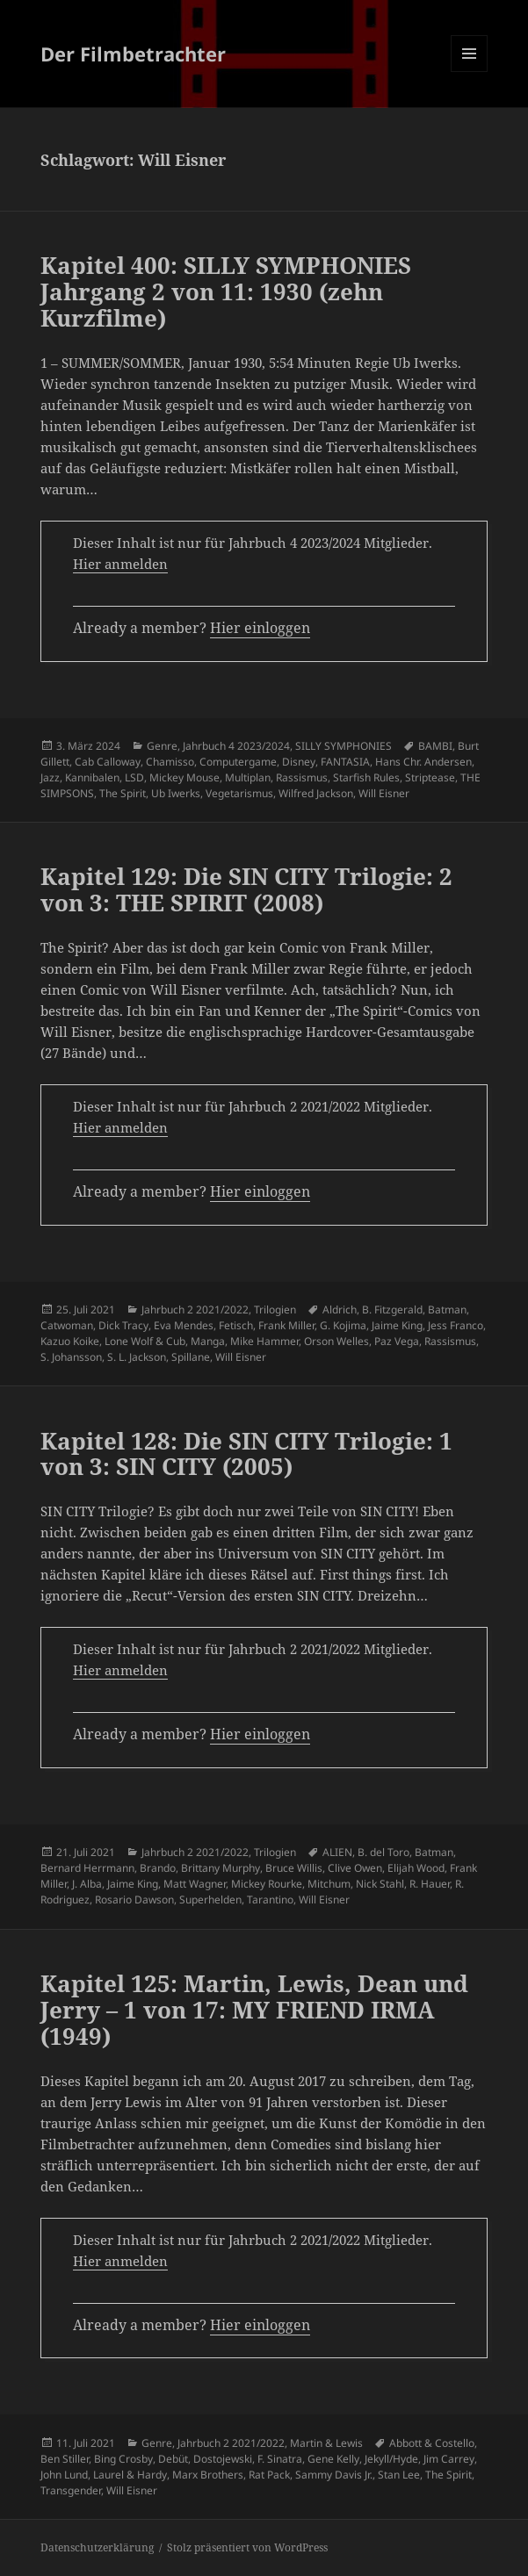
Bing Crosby (123, 2458)
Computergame (238, 761)
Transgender (70, 2490)
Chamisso (170, 761)
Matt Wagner (194, 1883)
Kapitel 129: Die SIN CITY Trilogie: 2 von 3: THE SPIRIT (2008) (246, 889)
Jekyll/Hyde (391, 2458)
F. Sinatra (279, 2458)
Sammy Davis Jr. (333, 2474)
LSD (134, 777)
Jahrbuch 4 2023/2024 (236, 745)
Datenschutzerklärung (97, 2547)
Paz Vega (396, 1341)
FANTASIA (345, 761)
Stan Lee (399, 2474)
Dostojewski (222, 2458)
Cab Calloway (108, 761)
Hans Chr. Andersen (423, 761)
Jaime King (397, 1325)
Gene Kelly (333, 2458)
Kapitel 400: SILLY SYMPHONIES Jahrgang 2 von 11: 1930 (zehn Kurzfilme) (225, 291)
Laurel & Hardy (130, 2474)
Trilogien (275, 1309)
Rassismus (302, 777)
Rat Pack (269, 2474)
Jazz (50, 777)
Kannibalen (92, 777)
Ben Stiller (64, 2458)
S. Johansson (71, 1356)
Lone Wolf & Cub (145, 1341)
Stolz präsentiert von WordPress (247, 2547)
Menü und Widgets (470, 71)
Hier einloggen (260, 627)
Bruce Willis (293, 1867)
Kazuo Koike (69, 1341)
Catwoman (66, 1325)
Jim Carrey (448, 2458)
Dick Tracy (123, 1325)
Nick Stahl (380, 1883)
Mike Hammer (264, 1341)
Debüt (173, 2458)
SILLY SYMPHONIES (343, 745)
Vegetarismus (239, 793)
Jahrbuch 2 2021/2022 (195, 1309)
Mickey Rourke (266, 1883)
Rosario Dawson (134, 1899)
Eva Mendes (183, 1325)
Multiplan (248, 777)
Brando (158, 1867)
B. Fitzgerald (392, 1309)
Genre (162, 745)
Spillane (190, 1356)
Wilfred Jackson (315, 793)
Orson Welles (336, 1341)
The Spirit (122, 793)
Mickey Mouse (184, 777)
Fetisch (236, 1325)
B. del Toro (383, 1852)
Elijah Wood (416, 1867)
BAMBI (435, 745)
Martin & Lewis (326, 2443)
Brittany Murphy (220, 1867)
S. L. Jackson (136, 1356)
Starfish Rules (366, 777)
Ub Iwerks (175, 793)
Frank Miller (286, 1325)
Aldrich (339, 1309)
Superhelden (210, 1899)
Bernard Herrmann (87, 1867)
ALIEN (337, 1852)
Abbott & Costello (431, 2443)
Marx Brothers (207, 2474)
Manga (208, 1341)
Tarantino (270, 1899)
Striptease (430, 777)
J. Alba (87, 1883)
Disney (298, 761)
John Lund (64, 2474)
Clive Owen (355, 1867)
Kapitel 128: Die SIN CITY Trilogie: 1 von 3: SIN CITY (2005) (246, 1454)
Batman (447, 1309)
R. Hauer (429, 1883)
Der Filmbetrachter (133, 53)
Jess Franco (455, 1325)
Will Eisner (383, 793)
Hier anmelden (120, 563)
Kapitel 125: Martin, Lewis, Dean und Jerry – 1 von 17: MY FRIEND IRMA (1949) (254, 2010)
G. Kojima (343, 1325)
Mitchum (329, 1883)
